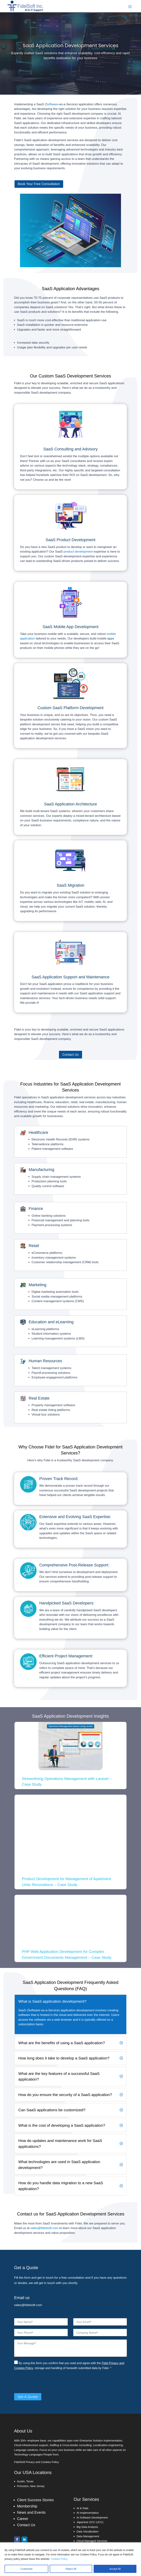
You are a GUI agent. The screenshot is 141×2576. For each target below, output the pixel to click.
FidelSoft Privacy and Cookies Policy (36, 2344)
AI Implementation (88, 2395)
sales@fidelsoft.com (44, 2111)
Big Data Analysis (87, 2409)
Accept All (115, 2568)
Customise (26, 2568)
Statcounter (7, 2456)
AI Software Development (92, 2400)
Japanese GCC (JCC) (90, 2405)
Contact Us (70, 1054)
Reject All (71, 2568)
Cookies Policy (59, 2558)
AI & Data (82, 2390)
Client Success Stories (35, 2383)
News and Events (31, 2395)
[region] (70, 2559)
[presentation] (42, 2264)
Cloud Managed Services (92, 2423)
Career (22, 2402)
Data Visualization (88, 2414)
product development (78, 551)
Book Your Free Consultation (39, 184)
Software (52, 104)
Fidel (78, 2106)
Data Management (88, 2419)
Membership (27, 2389)
